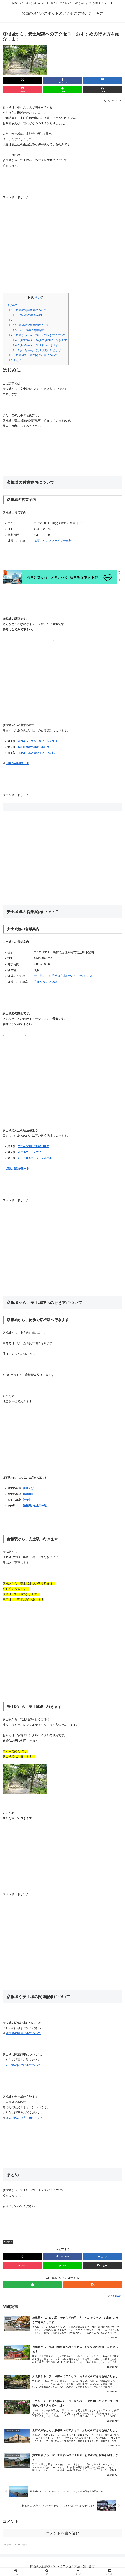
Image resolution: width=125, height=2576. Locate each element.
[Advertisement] (62, 238)
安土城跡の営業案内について (29, 325)
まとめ (15, 360)
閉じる (38, 297)
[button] (102, 89)
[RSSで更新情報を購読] (92, 2284)
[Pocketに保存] (22, 89)
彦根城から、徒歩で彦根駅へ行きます (40, 340)
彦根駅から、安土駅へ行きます (35, 345)
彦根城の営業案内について (28, 310)
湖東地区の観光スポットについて (27, 2118)
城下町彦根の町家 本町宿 (33, 747)
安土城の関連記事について (23, 2065)
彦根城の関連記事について (23, 2033)
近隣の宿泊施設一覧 (17, 763)
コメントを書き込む (62, 2533)
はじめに (11, 305)
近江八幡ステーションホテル (35, 1158)
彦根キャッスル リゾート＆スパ (37, 741)
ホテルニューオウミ (29, 1152)
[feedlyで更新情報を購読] (32, 2284)
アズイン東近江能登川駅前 (33, 1146)
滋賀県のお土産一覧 (35, 1505)
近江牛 (27, 1499)
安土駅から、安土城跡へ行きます (37, 350)
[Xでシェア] (22, 80)
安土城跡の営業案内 (29, 330)
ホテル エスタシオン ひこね (36, 752)
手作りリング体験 (45, 981)
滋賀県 (8, 2241)
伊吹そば (28, 1488)
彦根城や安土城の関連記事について (33, 355)
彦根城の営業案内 (27, 315)
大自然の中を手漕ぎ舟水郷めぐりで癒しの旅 (63, 976)
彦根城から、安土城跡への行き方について (37, 335)
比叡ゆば (28, 1494)
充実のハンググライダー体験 (53, 540)
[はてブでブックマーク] (102, 80)
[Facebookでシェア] (62, 80)
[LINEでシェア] (62, 89)
